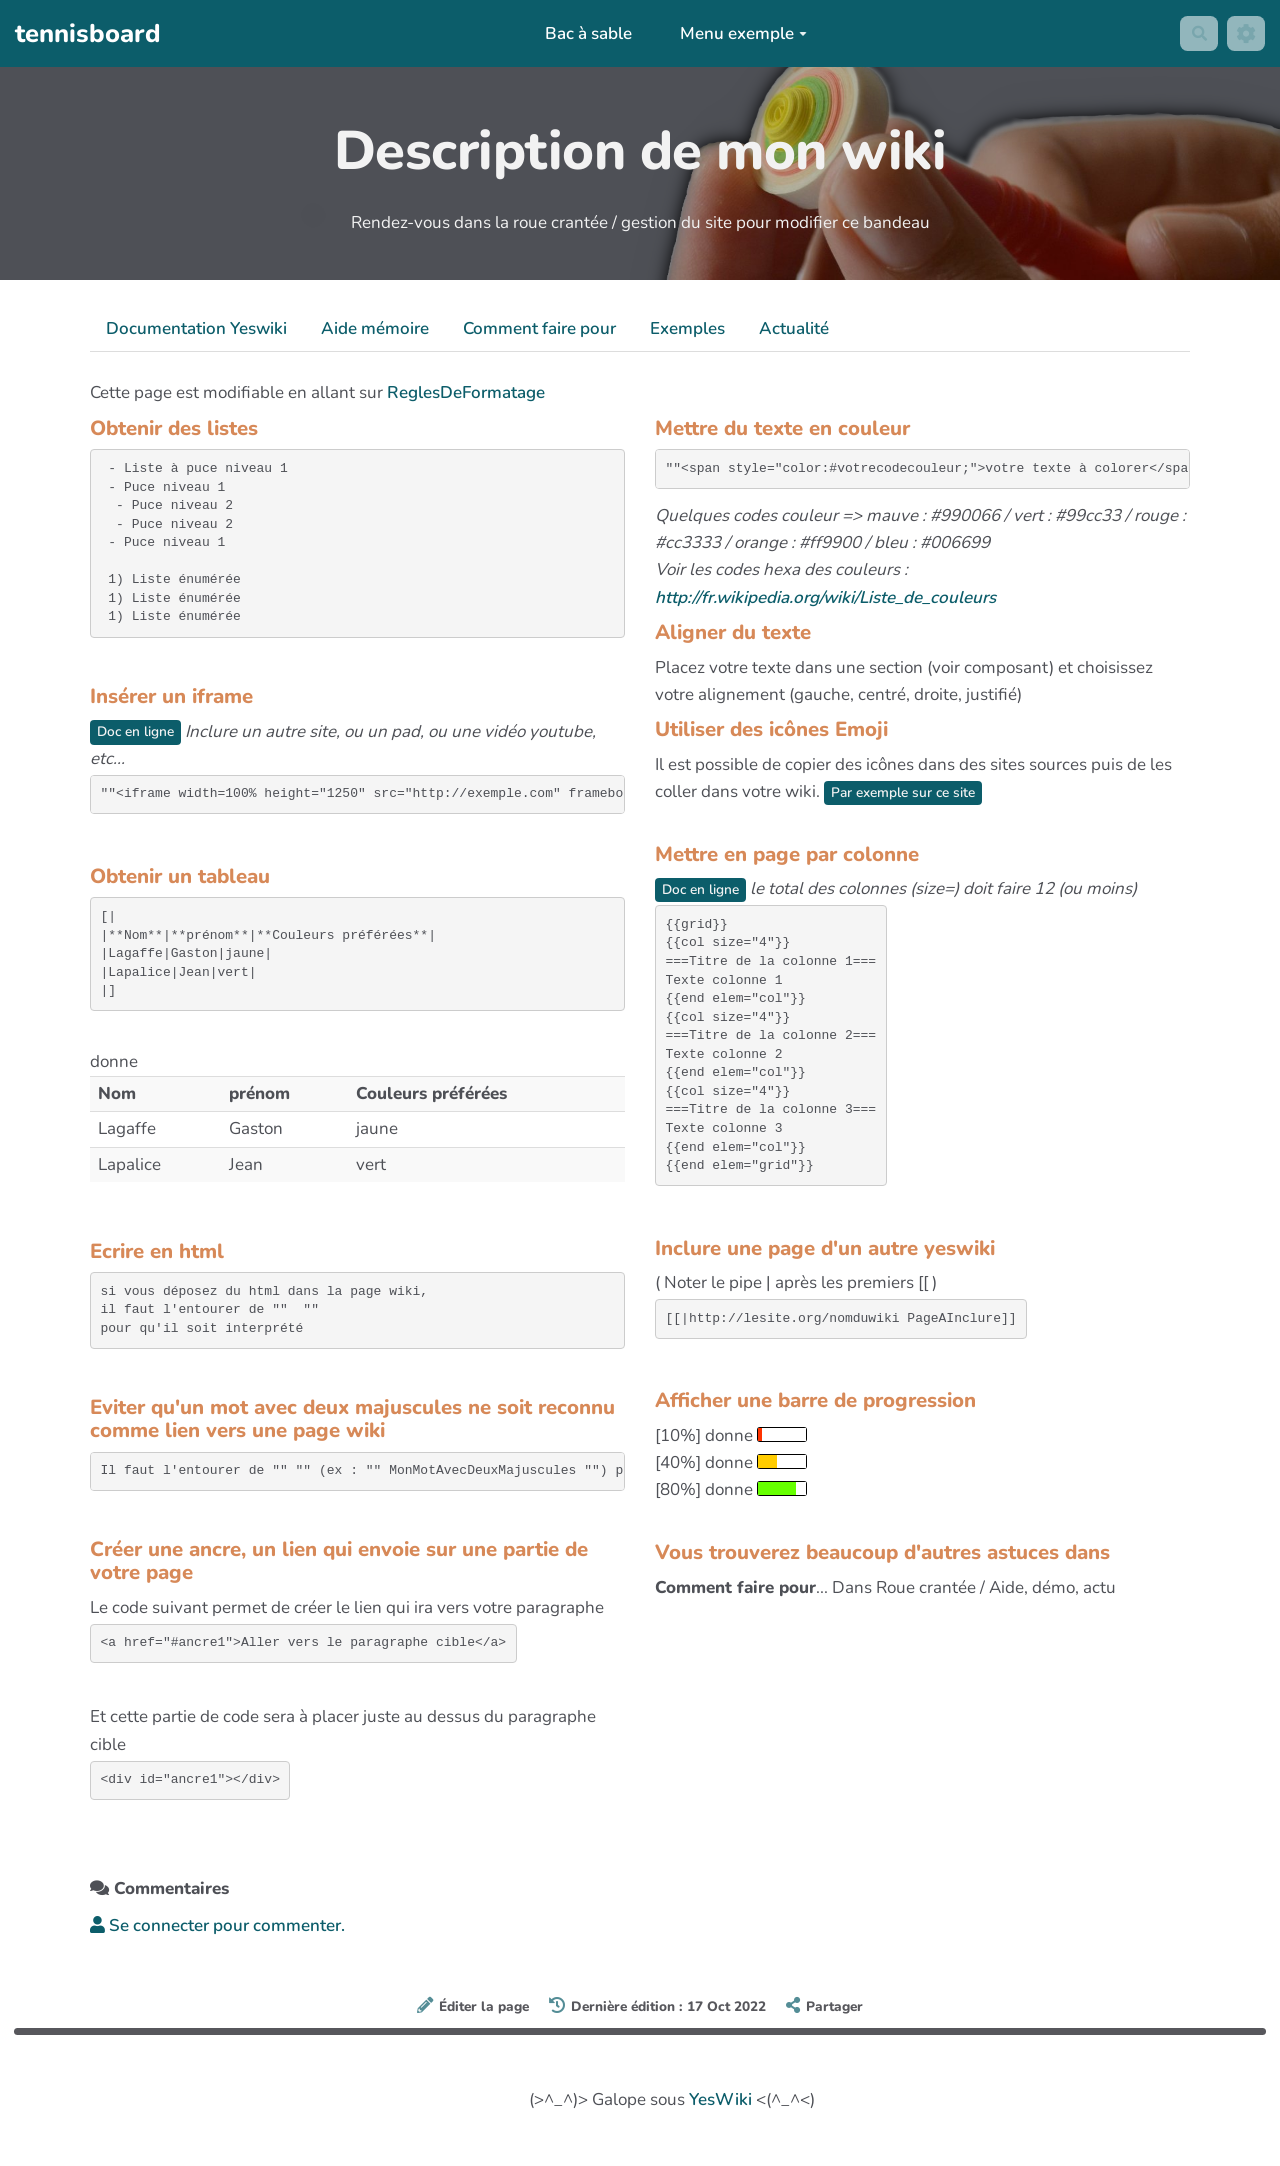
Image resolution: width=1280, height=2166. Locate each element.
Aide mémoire (375, 328)
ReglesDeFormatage (466, 392)
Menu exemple (738, 33)
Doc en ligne (140, 732)
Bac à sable (583, 33)
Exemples (687, 328)
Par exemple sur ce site (911, 792)
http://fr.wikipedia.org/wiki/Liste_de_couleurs (825, 597)
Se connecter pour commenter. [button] (217, 1926)
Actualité (794, 328)
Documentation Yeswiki (196, 328)
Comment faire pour (539, 328)
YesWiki (720, 2100)
